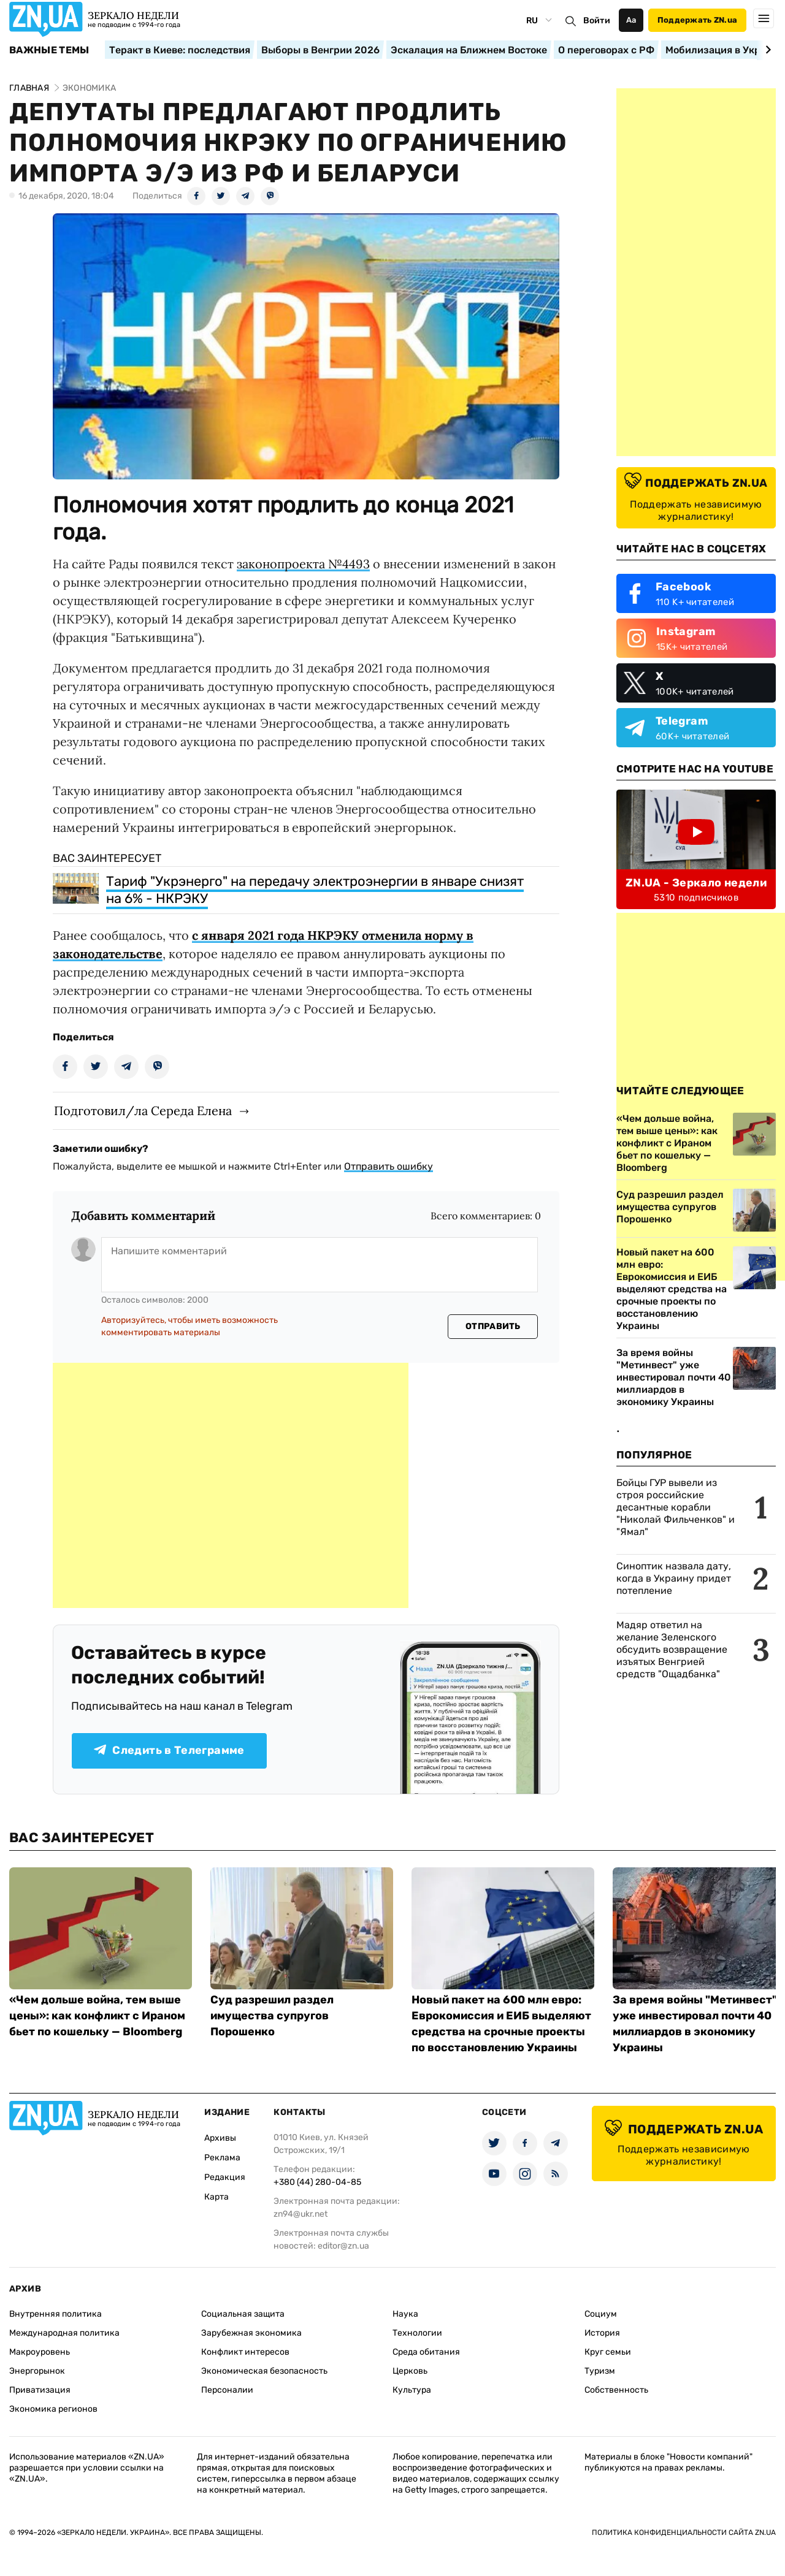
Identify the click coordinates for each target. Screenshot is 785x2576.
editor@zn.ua (343, 2246)
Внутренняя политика (55, 2314)
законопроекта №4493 (303, 563)
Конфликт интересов (245, 2352)
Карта (216, 2197)
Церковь (409, 2371)
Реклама (222, 2157)
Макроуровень (39, 2352)
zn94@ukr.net (300, 2214)
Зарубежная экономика (251, 2333)
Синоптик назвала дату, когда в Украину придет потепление (673, 1578)
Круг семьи (607, 2352)
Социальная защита (243, 2314)
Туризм (599, 2371)
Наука (405, 2314)
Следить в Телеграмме (169, 1750)
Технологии (417, 2333)
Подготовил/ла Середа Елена (143, 1110)
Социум (600, 2314)
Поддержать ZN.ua (697, 20)
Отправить (493, 1326)
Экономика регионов (53, 2409)
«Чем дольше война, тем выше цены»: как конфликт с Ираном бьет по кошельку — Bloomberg (97, 2015)
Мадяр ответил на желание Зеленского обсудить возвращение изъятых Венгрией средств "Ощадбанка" (671, 1649)
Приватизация (40, 2390)
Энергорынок (37, 2371)
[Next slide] (766, 49)
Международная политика (64, 2333)
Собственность (616, 2390)
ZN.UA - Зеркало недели (696, 883)
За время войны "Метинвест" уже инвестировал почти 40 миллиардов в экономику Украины (673, 1377)
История (602, 2333)
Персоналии (227, 2390)
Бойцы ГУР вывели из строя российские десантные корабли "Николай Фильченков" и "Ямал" (675, 1507)
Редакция (224, 2177)
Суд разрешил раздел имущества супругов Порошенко (272, 2015)
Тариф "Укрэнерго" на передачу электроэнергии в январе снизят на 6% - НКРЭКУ (315, 890)
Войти (596, 20)
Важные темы (49, 50)
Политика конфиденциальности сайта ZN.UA (684, 2532)
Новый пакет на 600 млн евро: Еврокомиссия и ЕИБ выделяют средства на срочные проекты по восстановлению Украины (671, 1289)
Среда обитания (426, 2352)
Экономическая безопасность (264, 2371)
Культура (411, 2390)
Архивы (220, 2138)
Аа (631, 20)
